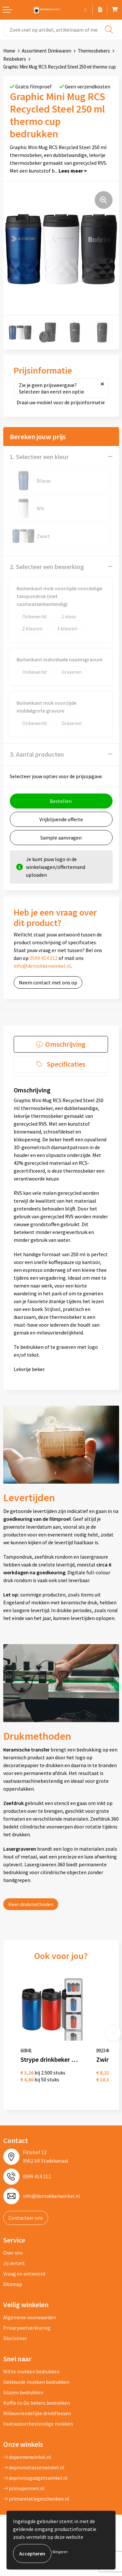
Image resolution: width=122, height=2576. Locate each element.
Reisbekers (14, 59)
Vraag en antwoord (24, 2273)
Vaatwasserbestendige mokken (38, 2423)
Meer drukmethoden (30, 1904)
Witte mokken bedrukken (31, 2371)
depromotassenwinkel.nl (33, 2467)
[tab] (61, 1044)
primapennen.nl (24, 2488)
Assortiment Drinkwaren (46, 51)
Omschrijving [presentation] (65, 1044)
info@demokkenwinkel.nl (42, 966)
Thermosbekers (94, 51)
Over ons (13, 2252)
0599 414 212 (44, 958)
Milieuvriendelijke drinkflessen (37, 2413)
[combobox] (61, 29)
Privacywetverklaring (26, 2327)
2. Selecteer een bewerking (47, 567)
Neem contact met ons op (48, 982)
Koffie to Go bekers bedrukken (36, 2402)
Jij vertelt (14, 2263)
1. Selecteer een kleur (39, 457)
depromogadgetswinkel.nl (35, 2478)
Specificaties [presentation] (66, 1064)
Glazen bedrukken (23, 2392)
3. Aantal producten (37, 754)
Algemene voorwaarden (29, 2317)
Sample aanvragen (61, 837)
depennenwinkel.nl (27, 2457)
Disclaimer (15, 2338)
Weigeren (60, 2551)
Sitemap (12, 2284)
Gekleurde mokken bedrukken (36, 2382)
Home (9, 51)
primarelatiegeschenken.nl (36, 2498)
